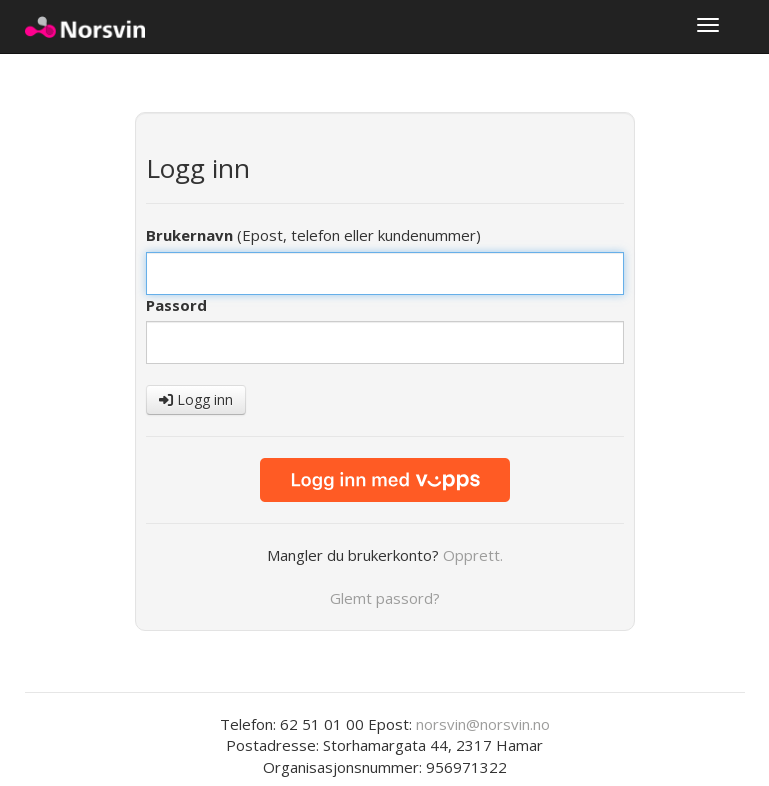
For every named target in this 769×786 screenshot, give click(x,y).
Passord (176, 305)
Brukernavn (189, 235)
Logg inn (196, 399)
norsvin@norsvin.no (483, 724)
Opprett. (473, 555)
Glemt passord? (385, 598)
